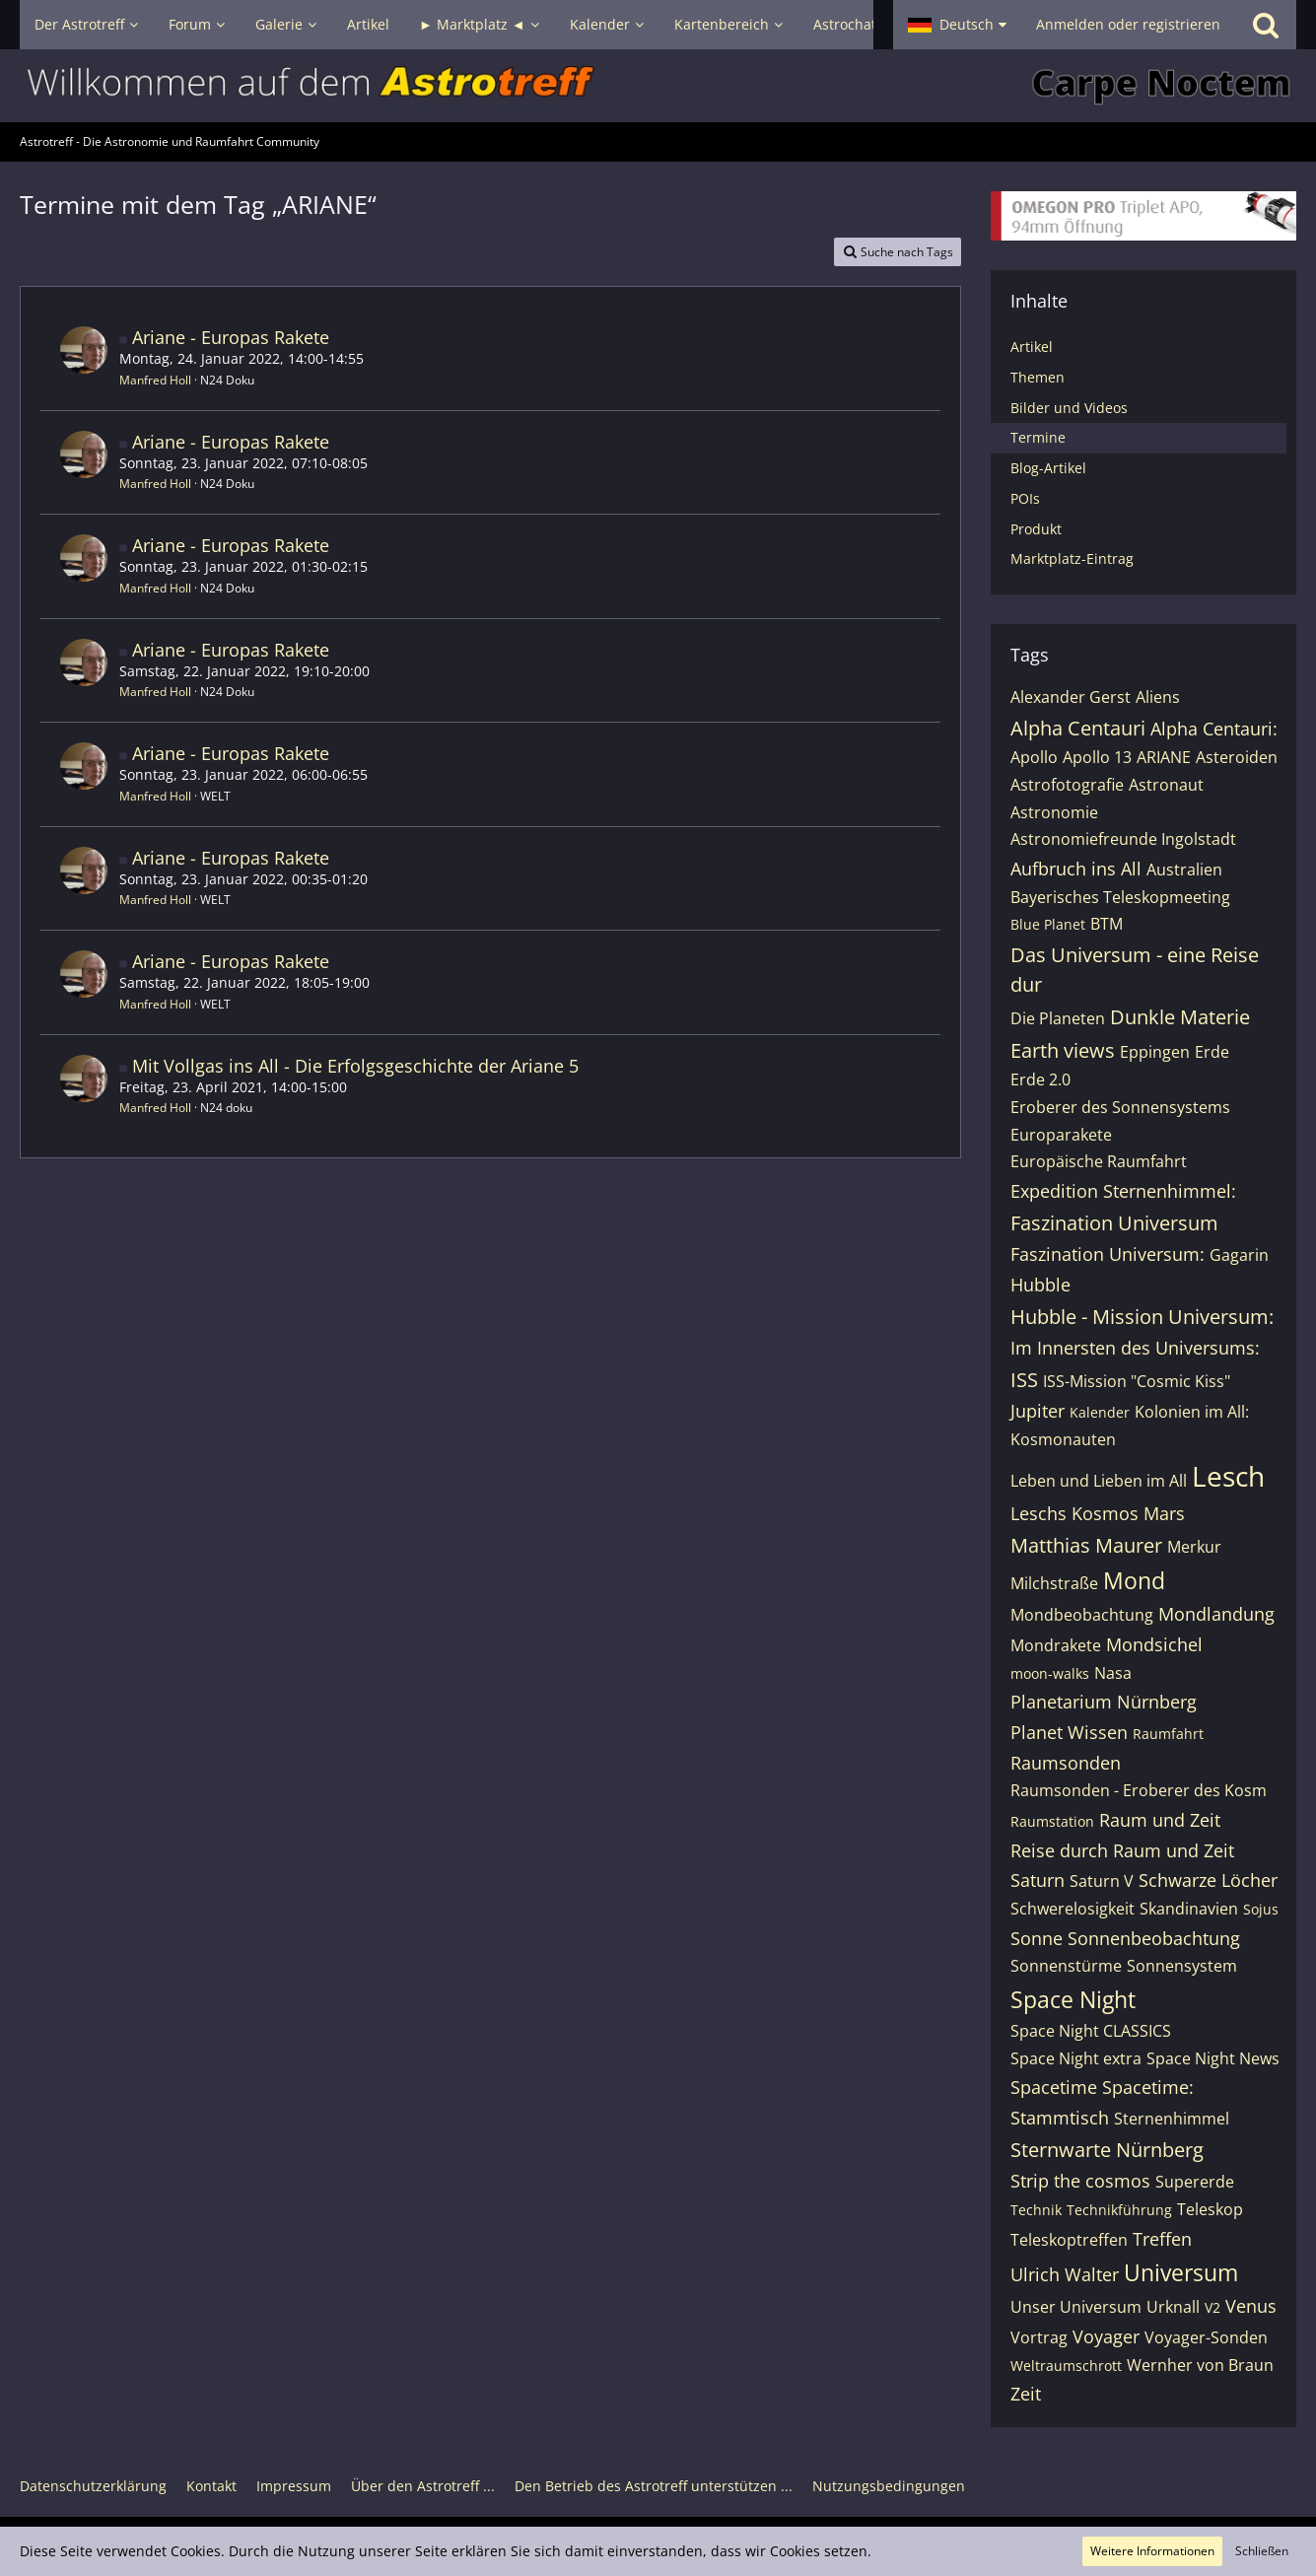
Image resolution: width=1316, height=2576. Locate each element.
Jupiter (1037, 1411)
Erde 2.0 (1040, 1079)
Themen (1037, 377)
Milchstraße (1054, 1583)
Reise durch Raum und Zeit (1122, 1850)
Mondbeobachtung (1081, 1615)
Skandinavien (1189, 1908)
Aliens (1158, 697)
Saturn (1037, 1880)
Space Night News (1213, 2058)
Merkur (1194, 1547)
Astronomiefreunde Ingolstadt (1123, 839)
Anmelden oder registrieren (1128, 24)
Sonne (1036, 1938)
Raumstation (1052, 1821)
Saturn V (1102, 1881)
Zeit (1025, 2393)
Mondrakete (1055, 1645)
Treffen (1162, 2239)
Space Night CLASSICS (1090, 2031)
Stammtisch (1059, 2117)
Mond (1134, 1580)
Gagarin (1239, 1255)
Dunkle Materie (1180, 1017)
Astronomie (1054, 812)
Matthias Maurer (1086, 1545)
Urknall (1173, 2307)
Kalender (1100, 1412)
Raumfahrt (1168, 1733)
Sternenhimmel (1171, 2118)
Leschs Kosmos (1074, 1513)
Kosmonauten (1063, 1439)
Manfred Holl (155, 380)
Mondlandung (1216, 1614)
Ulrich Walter (1064, 2274)
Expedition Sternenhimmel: (1123, 1191)
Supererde (1194, 2182)
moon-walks (1049, 1673)
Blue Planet (1047, 924)
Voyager (1106, 2336)
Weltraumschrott (1066, 2365)
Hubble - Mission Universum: (1142, 1316)
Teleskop (1210, 2209)
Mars (1164, 1513)
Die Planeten (1057, 1018)
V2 (1212, 2307)
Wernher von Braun (1200, 2365)
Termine (1038, 437)
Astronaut (1166, 785)
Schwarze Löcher (1208, 1880)
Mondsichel (1154, 1644)
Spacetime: (1148, 2087)
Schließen (1261, 2550)
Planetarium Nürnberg (1103, 1701)
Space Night (1073, 1999)
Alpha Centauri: (1214, 728)
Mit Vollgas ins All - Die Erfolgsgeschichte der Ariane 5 (355, 1066)
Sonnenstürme (1066, 1966)
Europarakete (1061, 1135)
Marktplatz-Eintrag (1072, 558)
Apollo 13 (1097, 757)
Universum (1181, 2272)
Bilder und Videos (1069, 407)
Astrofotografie (1067, 785)
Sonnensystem (1182, 1966)
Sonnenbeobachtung (1154, 1938)
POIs (1025, 498)
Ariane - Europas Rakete (230, 337)
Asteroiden (1237, 757)
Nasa (1113, 1673)
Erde (1212, 1052)
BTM (1106, 924)
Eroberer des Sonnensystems (1120, 1107)
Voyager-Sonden (1206, 2337)
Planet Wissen (1069, 1732)
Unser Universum (1076, 2307)
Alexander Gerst (1070, 697)
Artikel (1031, 346)
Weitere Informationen (1152, 2550)
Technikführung (1119, 2209)
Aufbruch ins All (1076, 868)
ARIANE (1164, 757)
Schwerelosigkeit (1072, 1908)
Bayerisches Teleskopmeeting (1120, 897)
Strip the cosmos (1080, 2181)
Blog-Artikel (1048, 467)
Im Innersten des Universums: (1135, 1347)
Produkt (1036, 529)
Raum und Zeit (1159, 1820)
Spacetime (1053, 2087)
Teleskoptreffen (1069, 2240)
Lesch (1228, 1476)
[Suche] (1265, 24)
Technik (1036, 2209)
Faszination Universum (1114, 1223)
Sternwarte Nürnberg (1107, 2149)
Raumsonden (1065, 1763)
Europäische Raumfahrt (1098, 1161)
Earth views (1062, 1050)
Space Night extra (1076, 2058)
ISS (1024, 1379)
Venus (1251, 2306)
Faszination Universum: (1107, 1254)
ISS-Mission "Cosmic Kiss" (1136, 1381)
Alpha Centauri (1077, 728)
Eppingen (1155, 1052)
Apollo (1034, 757)
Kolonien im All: (1192, 1412)
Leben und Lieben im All (1098, 1481)
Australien (1184, 869)
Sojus (1261, 1909)
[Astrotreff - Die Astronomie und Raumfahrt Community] (658, 85)
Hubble (1040, 1284)
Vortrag (1039, 2337)
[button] (957, 24)
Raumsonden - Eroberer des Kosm (1138, 1790)
